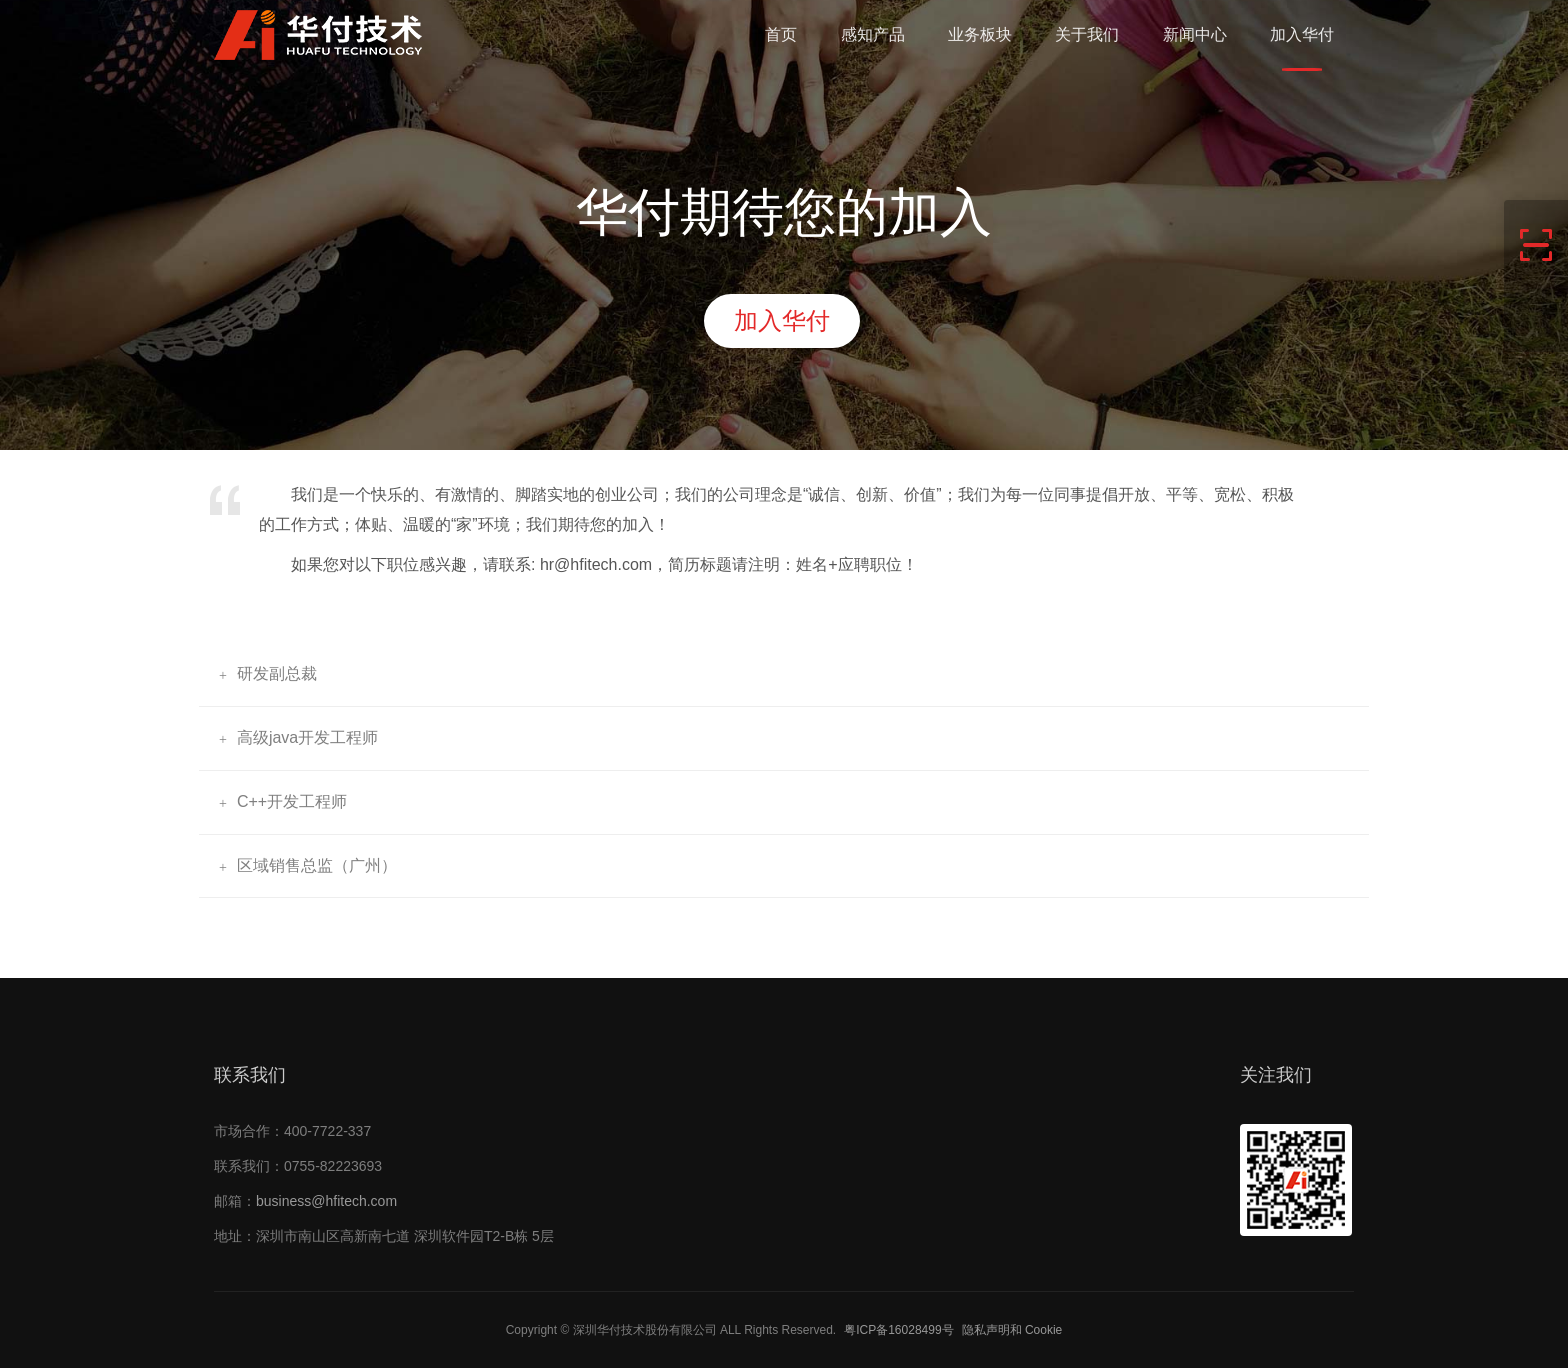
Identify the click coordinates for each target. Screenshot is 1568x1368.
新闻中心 (1195, 34)
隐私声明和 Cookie (1012, 1330)
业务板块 (980, 34)
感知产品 (873, 34)
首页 (781, 34)
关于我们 (1087, 34)
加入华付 (1302, 34)
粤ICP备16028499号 (898, 1330)
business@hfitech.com (326, 1201)
